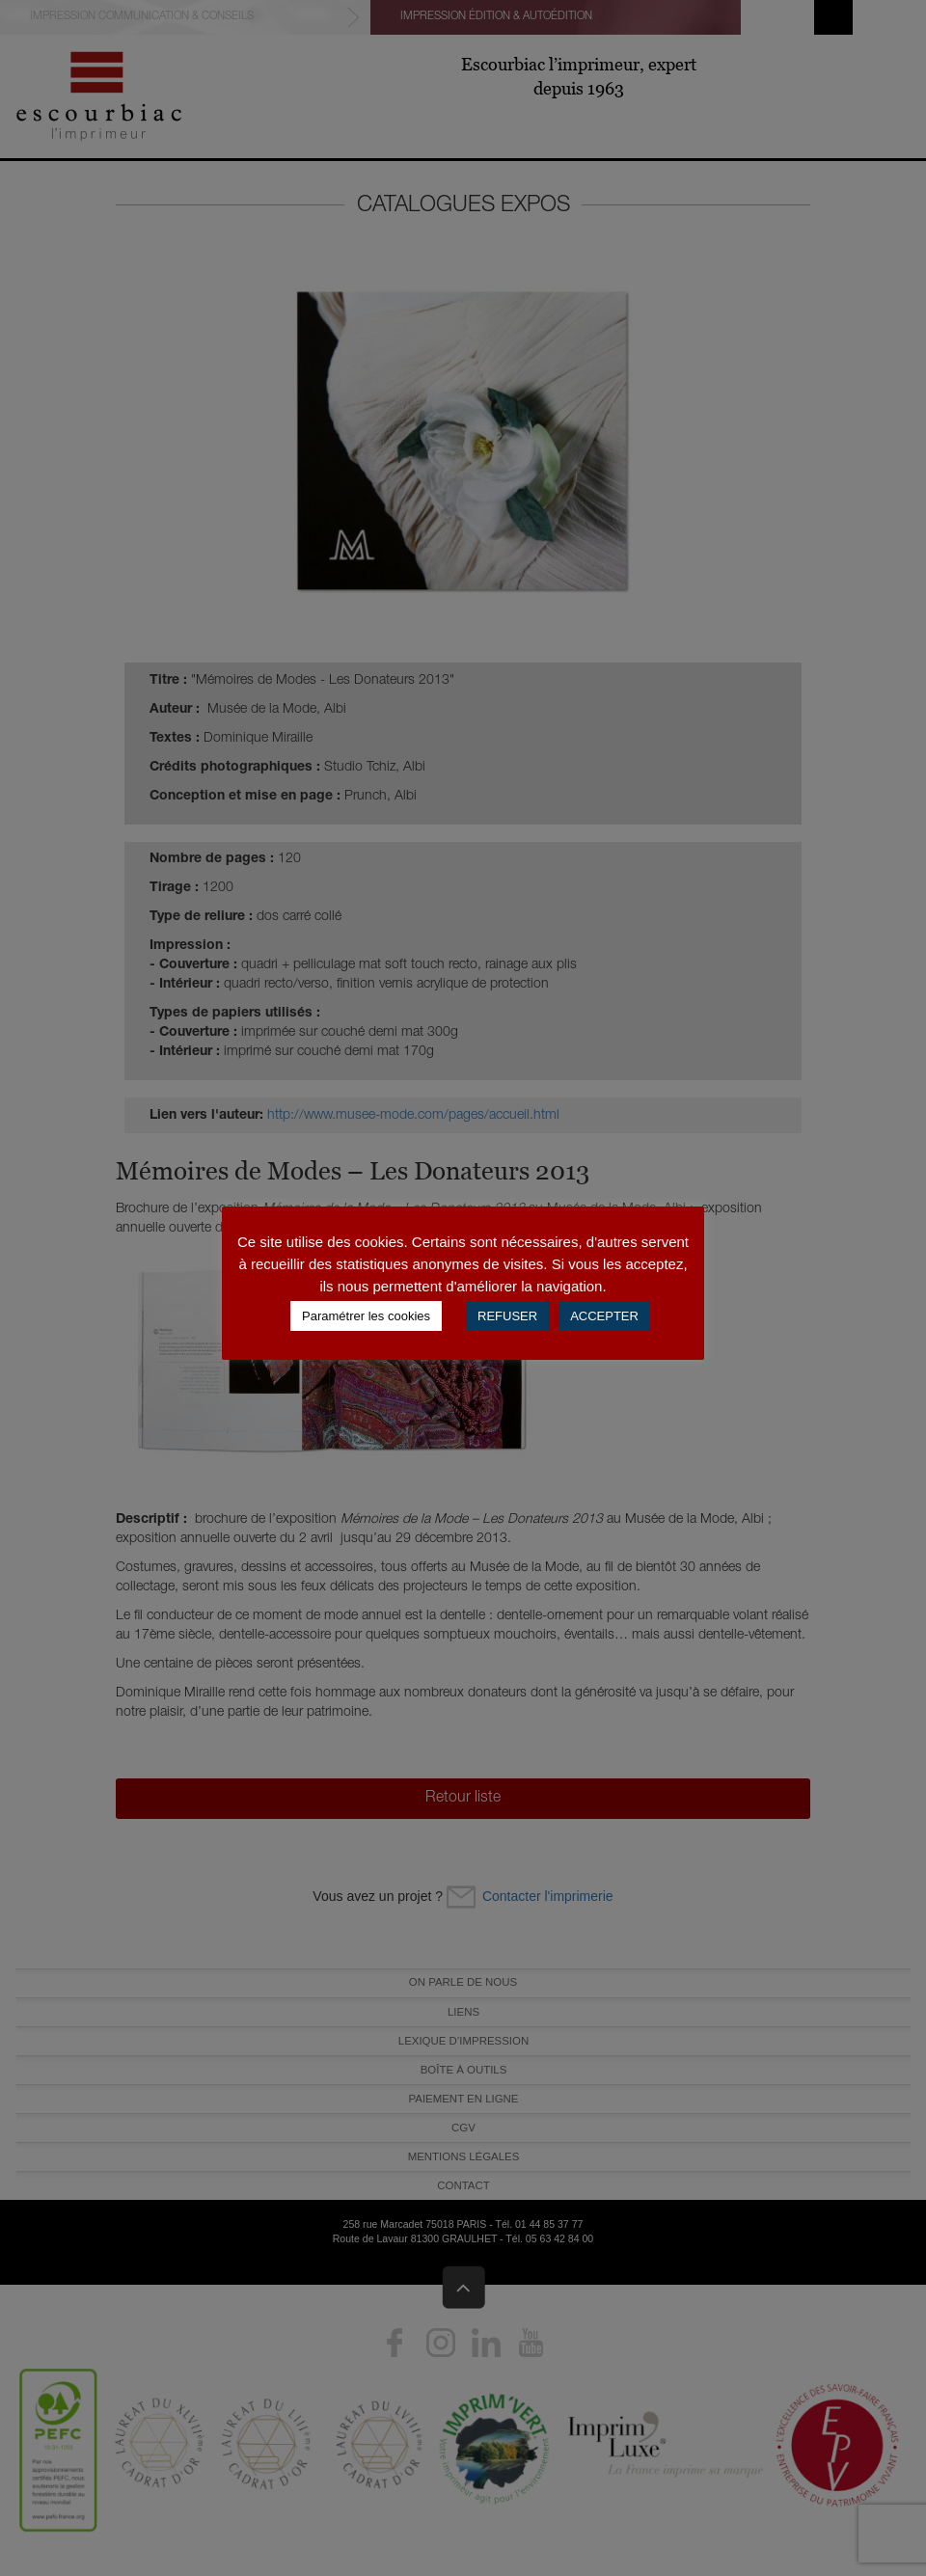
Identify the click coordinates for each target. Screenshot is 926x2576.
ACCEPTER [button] (604, 1316)
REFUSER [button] (507, 1316)
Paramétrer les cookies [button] (366, 1316)
